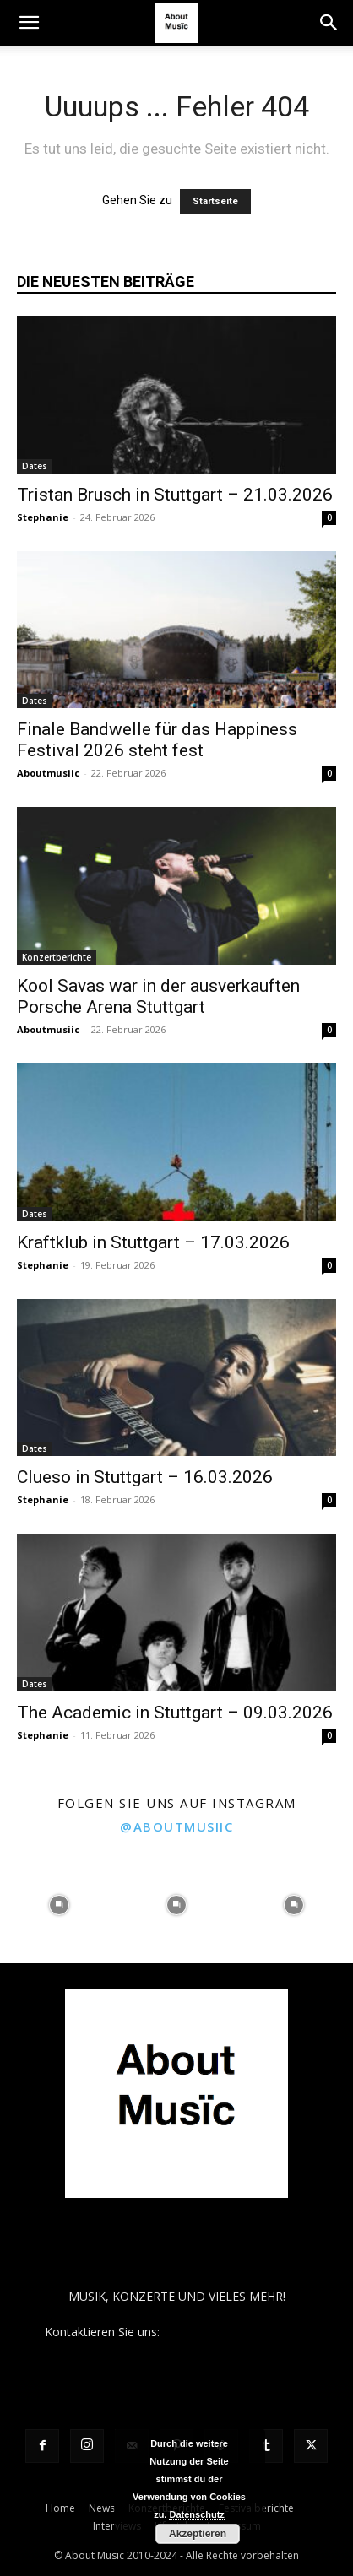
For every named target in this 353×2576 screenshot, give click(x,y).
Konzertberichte (56, 957)
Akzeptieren (197, 2534)
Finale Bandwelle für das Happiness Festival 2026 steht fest (157, 739)
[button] (29, 23)
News (102, 2508)
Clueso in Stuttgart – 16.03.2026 (145, 1477)
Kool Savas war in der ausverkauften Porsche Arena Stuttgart (158, 996)
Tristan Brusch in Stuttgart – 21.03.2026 (175, 494)
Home (60, 2508)
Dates (34, 466)
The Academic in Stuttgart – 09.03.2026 (175, 1712)
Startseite (215, 201)
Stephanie (42, 517)
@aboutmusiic (176, 1826)
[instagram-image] (58, 1904)
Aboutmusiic (48, 772)
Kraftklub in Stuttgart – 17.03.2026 (153, 1242)
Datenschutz (196, 2514)
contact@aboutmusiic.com (236, 2332)
